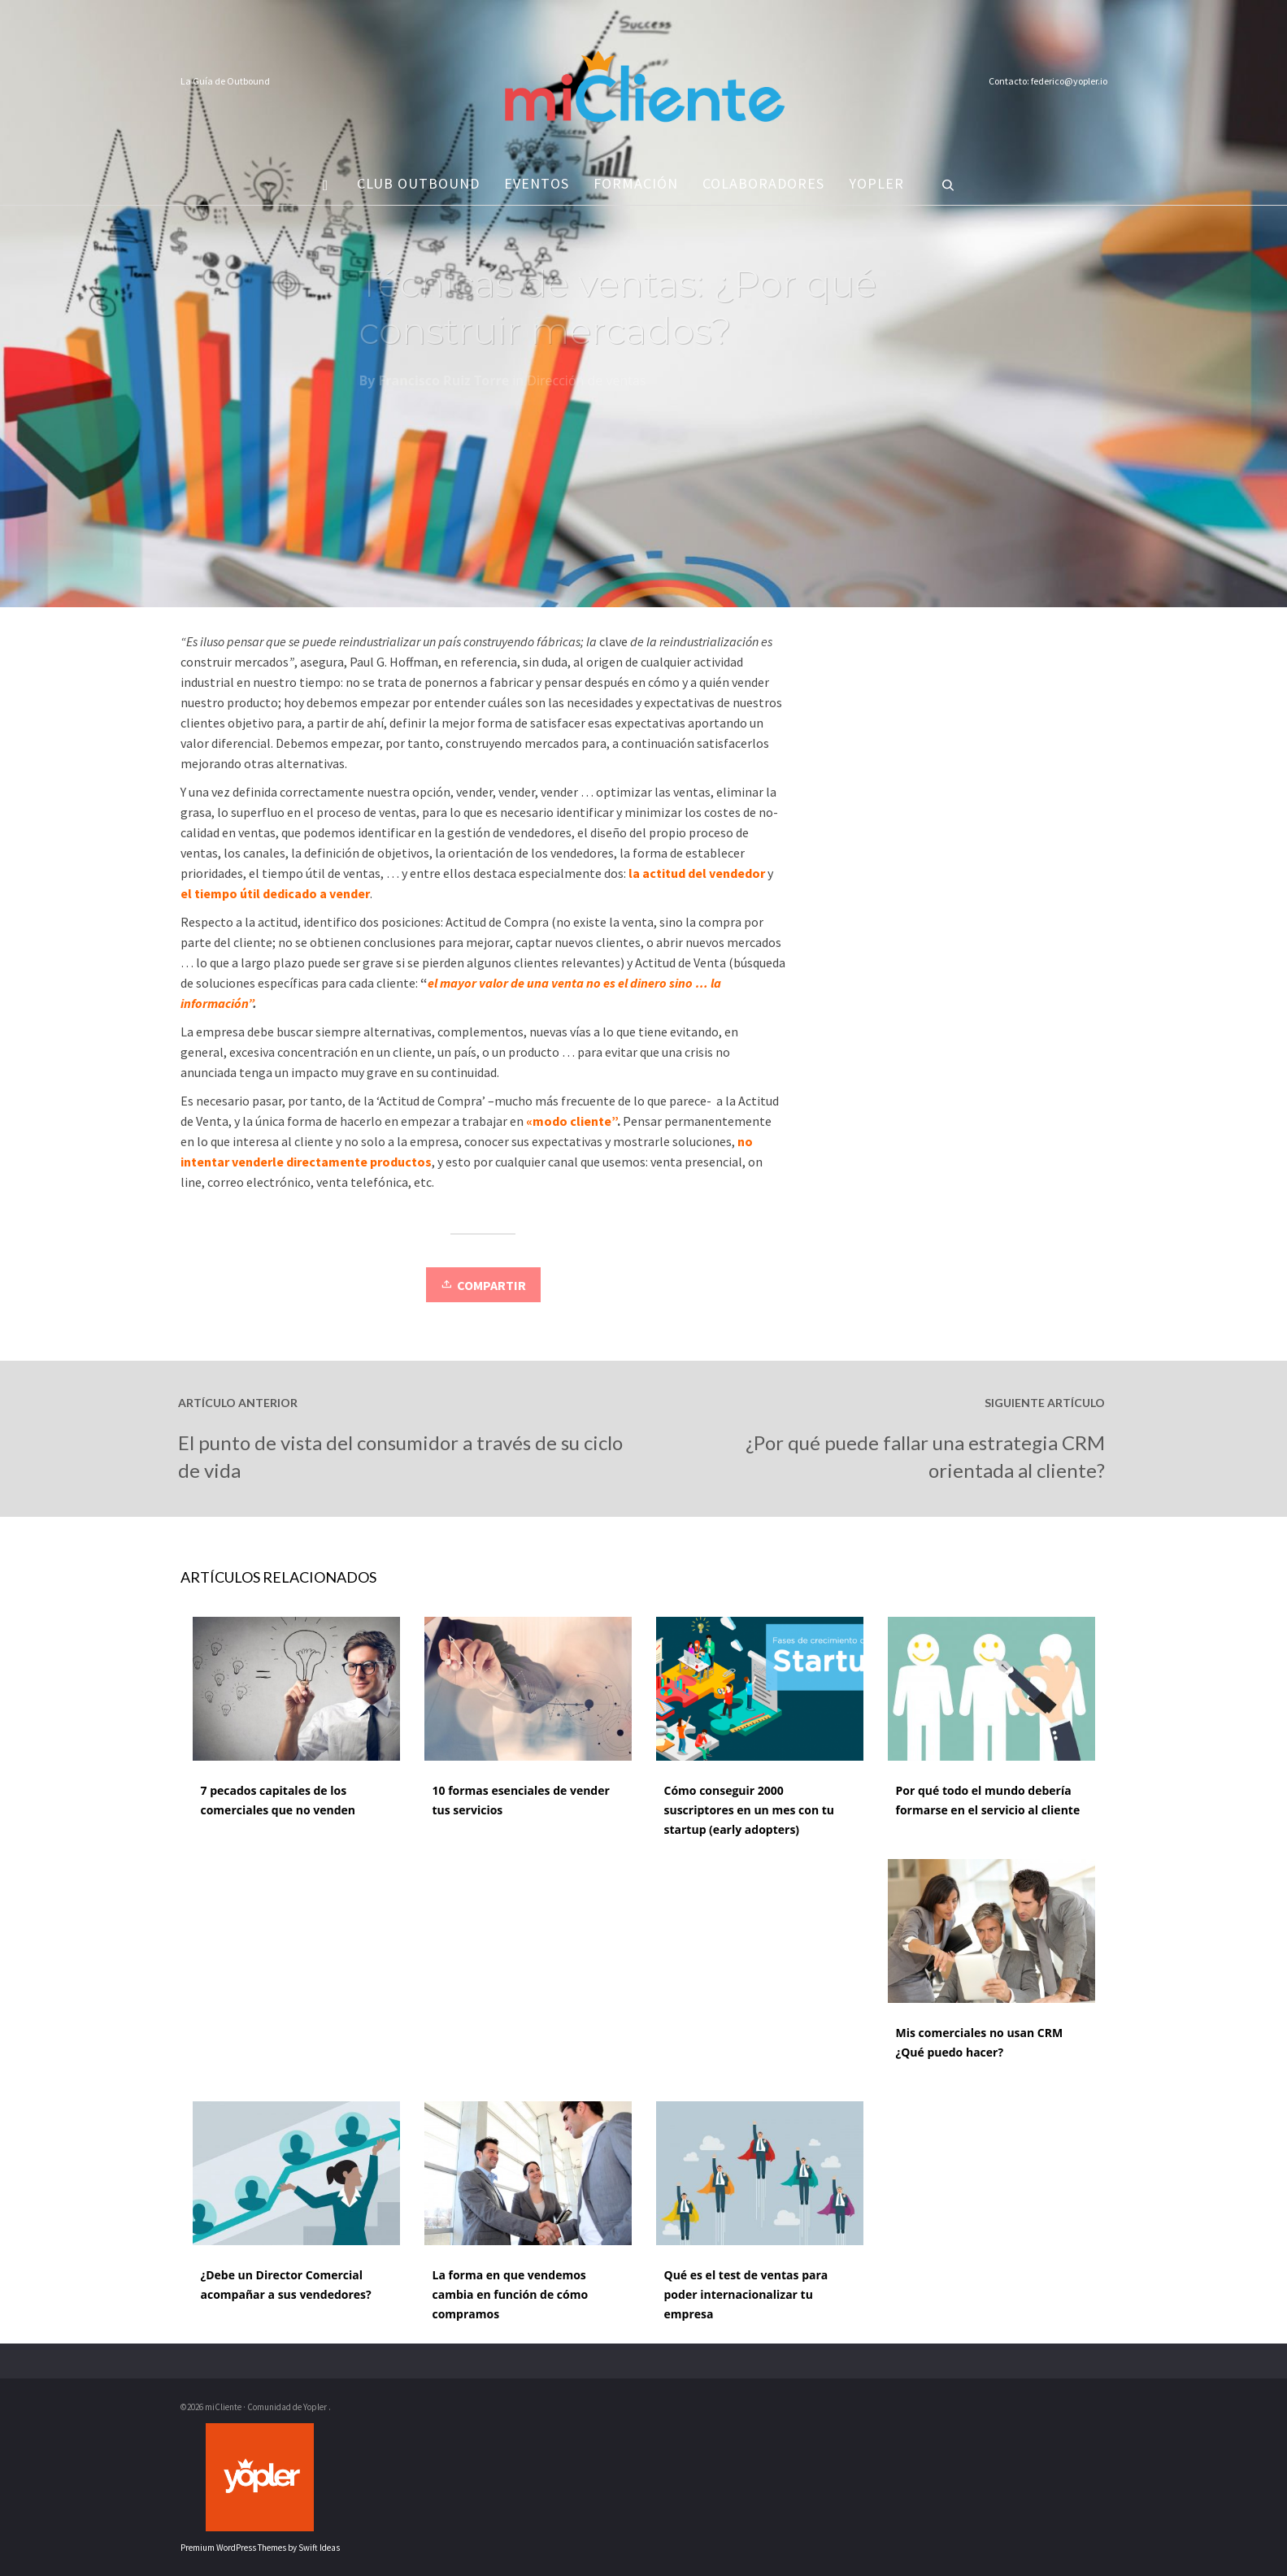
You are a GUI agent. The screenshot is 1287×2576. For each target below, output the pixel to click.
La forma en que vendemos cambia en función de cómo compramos (511, 2294)
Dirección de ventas (586, 384)
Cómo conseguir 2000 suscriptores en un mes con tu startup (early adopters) (749, 1810)
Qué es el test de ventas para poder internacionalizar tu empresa (746, 2294)
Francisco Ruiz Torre (444, 384)
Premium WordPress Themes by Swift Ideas (260, 2547)
